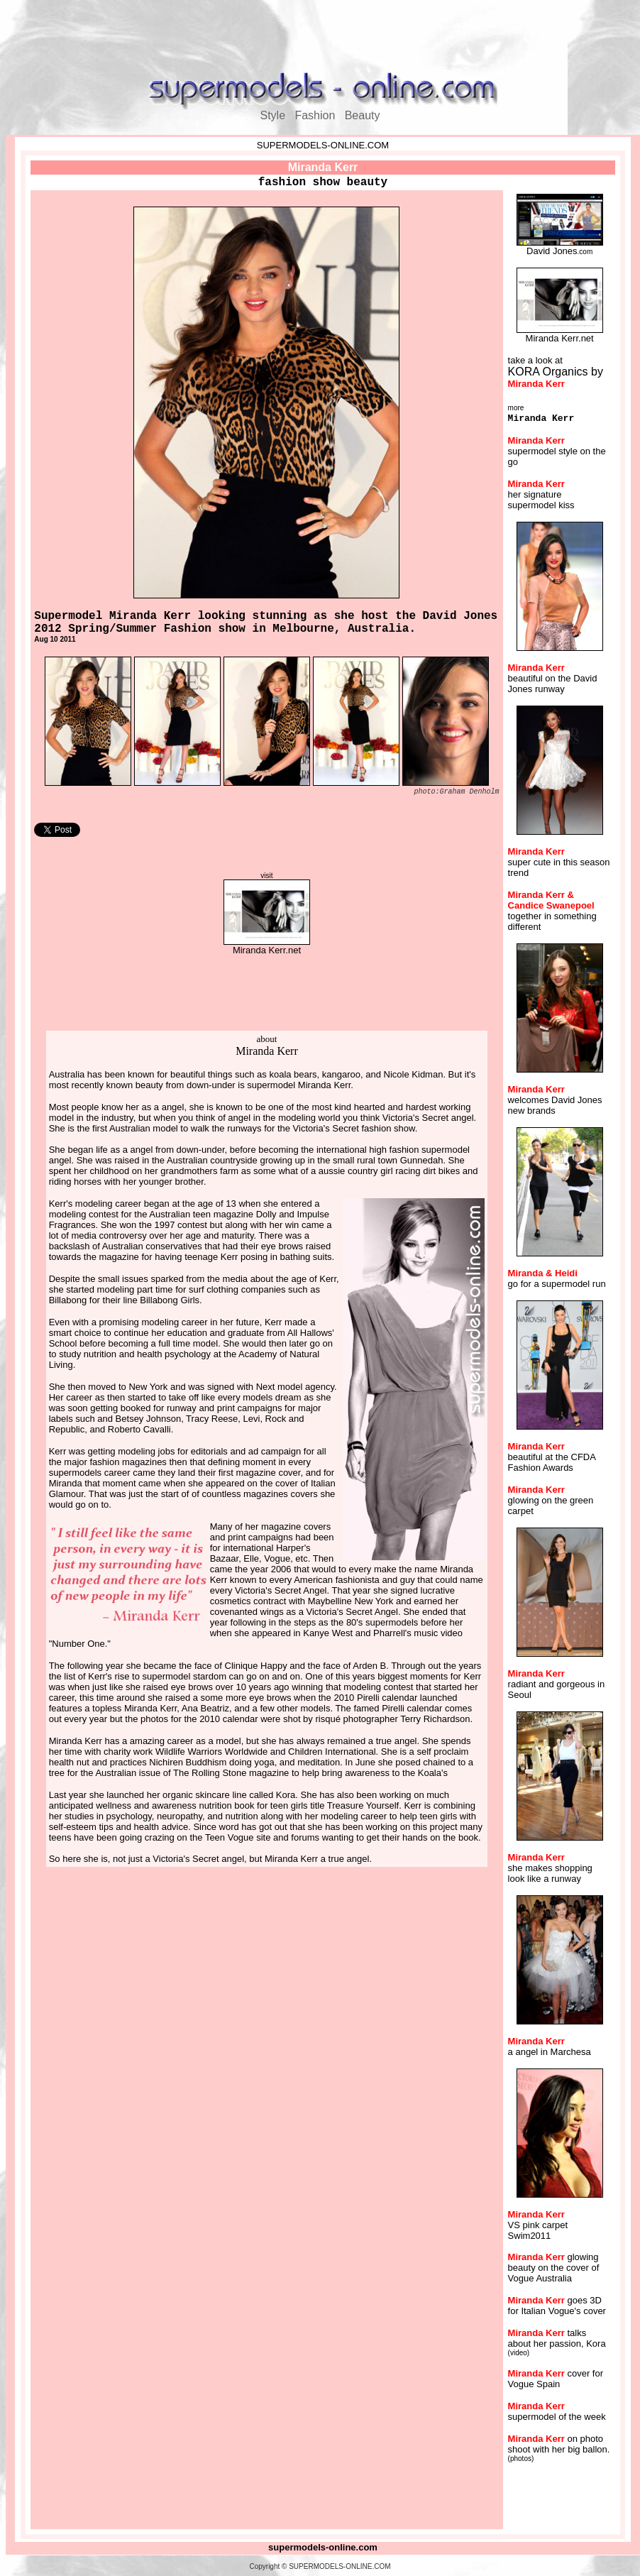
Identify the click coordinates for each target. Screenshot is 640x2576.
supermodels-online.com (322, 2547)
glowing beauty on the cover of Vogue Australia (554, 2268)
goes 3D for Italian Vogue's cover (557, 2305)
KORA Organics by (555, 377)
